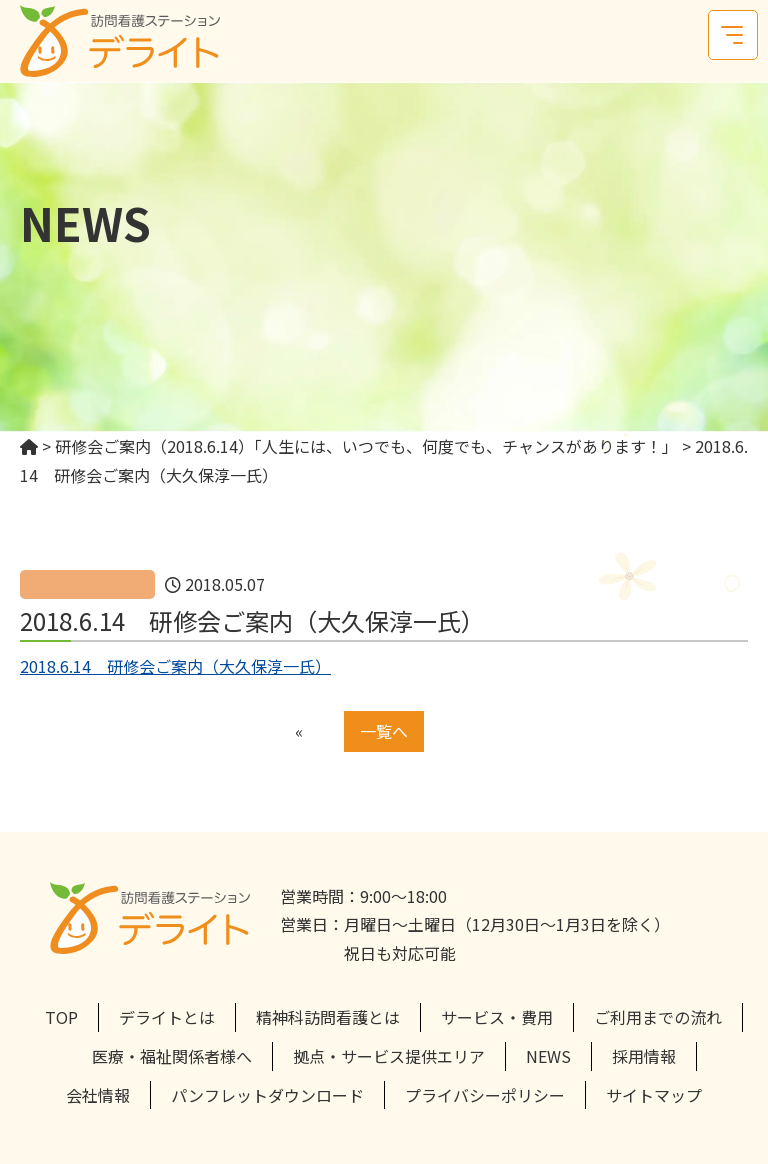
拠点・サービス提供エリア (389, 1056)
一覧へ (384, 731)
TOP (61, 1017)
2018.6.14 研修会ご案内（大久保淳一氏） (175, 666)
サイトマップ (654, 1095)
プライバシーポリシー (485, 1095)
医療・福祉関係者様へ (172, 1056)
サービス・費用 (497, 1017)
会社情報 (98, 1095)
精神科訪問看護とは (328, 1017)
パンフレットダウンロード (267, 1095)
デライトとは (167, 1017)
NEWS (548, 1056)
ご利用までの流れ (658, 1017)
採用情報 (644, 1056)
